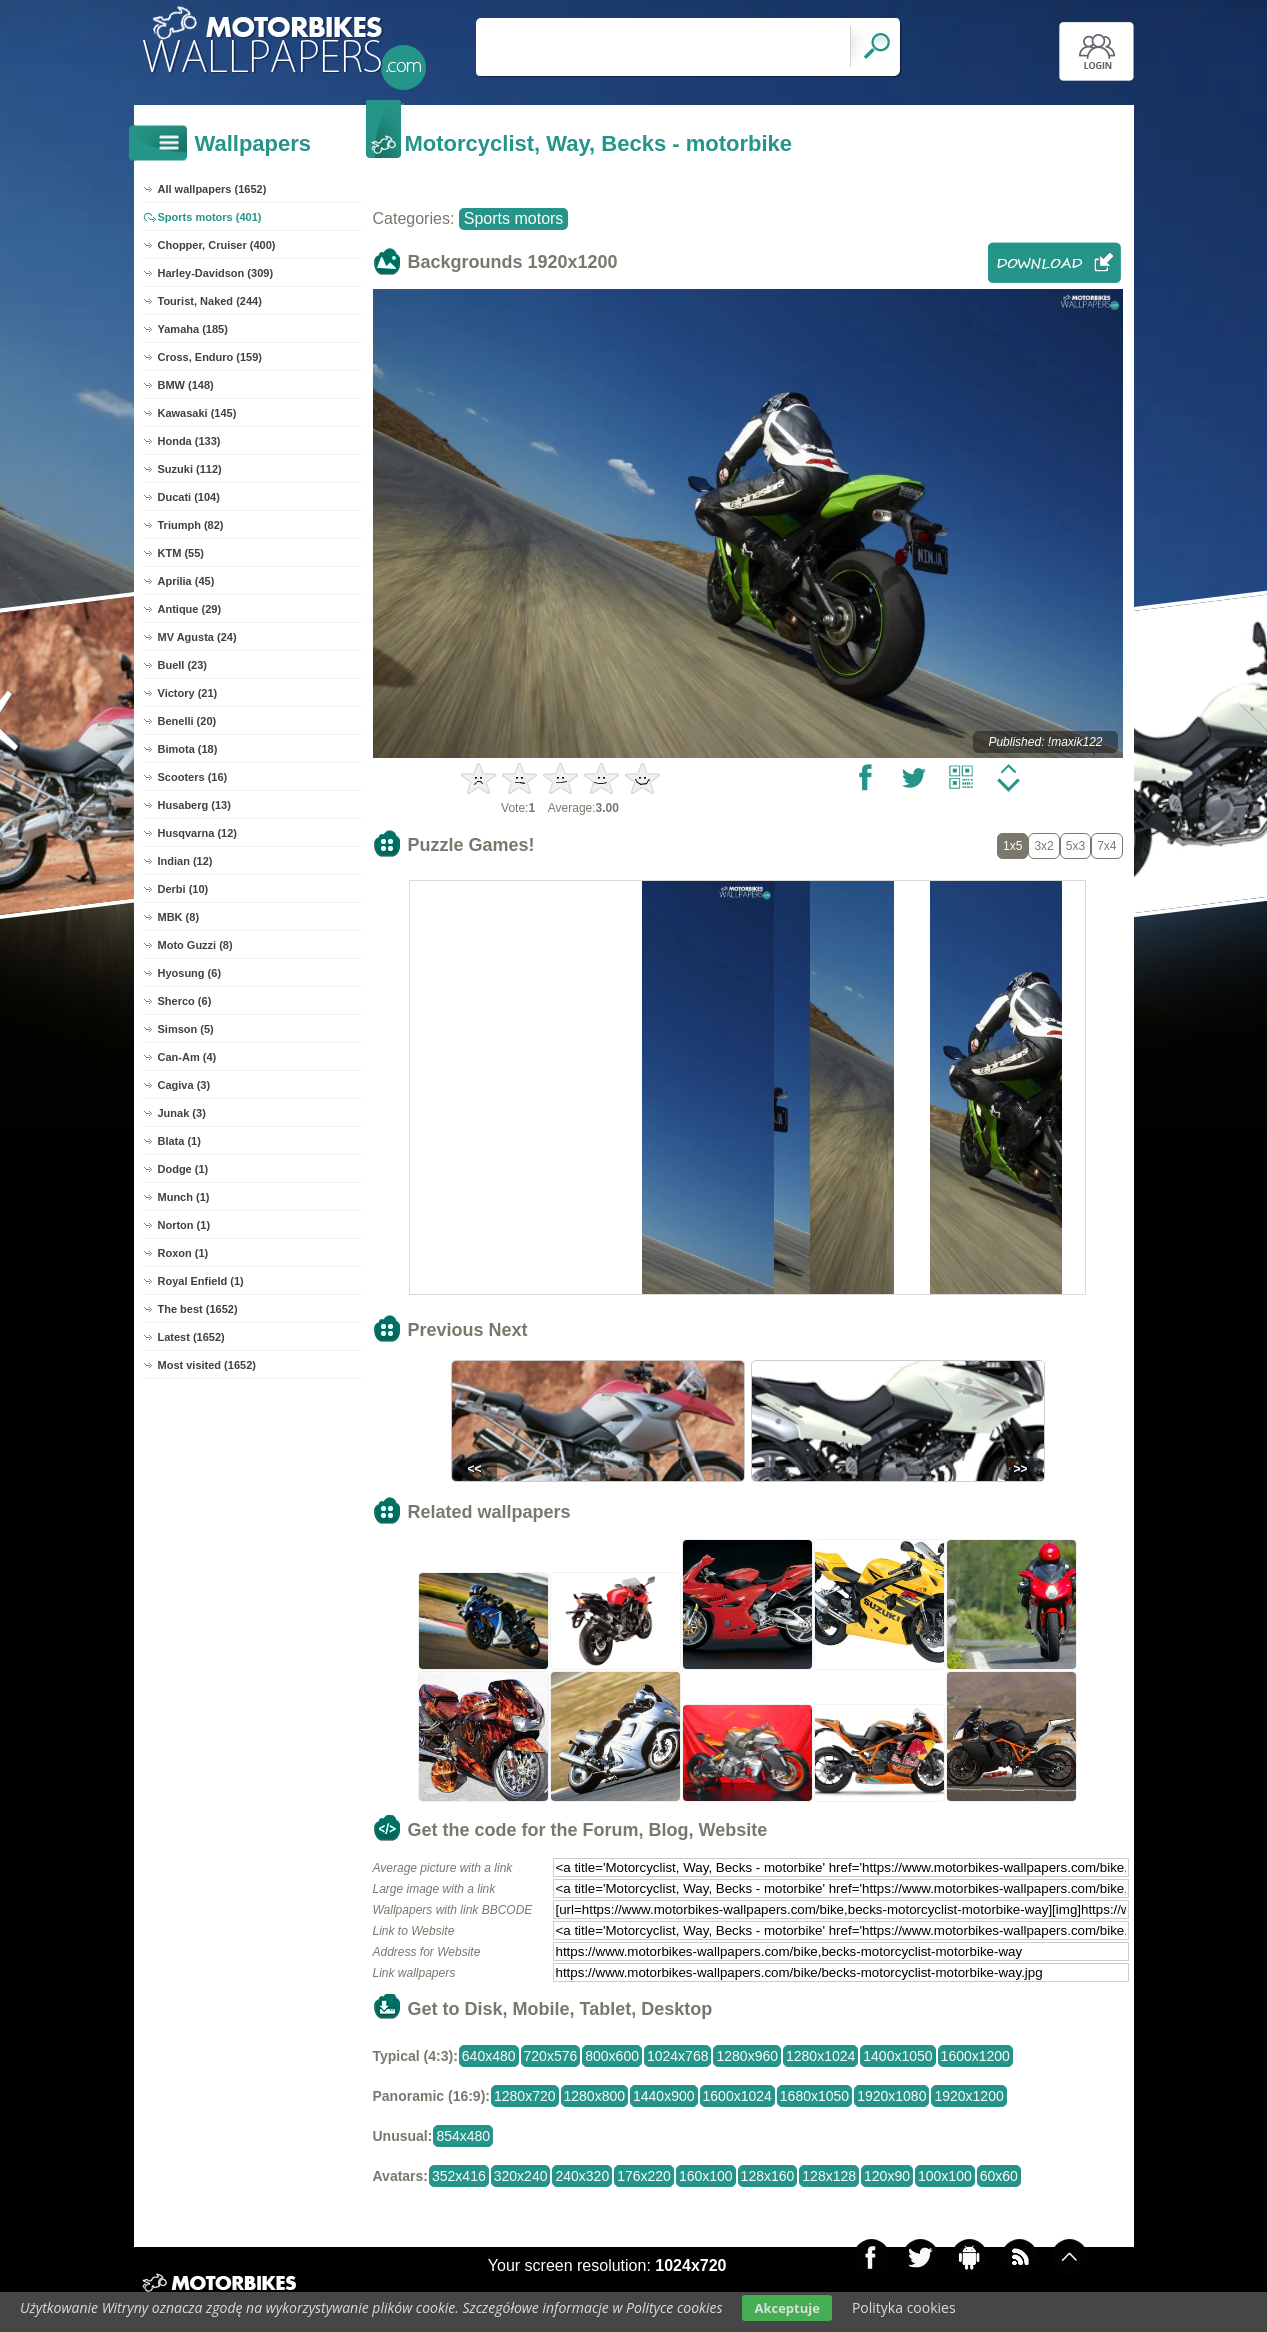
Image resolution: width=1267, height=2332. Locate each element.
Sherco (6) (185, 1001)
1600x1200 (975, 2056)
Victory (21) (188, 693)
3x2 (1043, 846)
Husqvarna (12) (197, 833)
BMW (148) (186, 385)
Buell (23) (183, 665)
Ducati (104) (189, 497)
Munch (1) (184, 1197)
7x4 (1106, 846)
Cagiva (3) (184, 1085)
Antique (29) (190, 609)
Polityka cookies (904, 2307)
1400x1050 (897, 2056)
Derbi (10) (183, 889)
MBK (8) (179, 917)
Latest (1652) (191, 1337)
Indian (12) (185, 861)
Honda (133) (189, 441)
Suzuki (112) (190, 469)
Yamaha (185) (193, 329)
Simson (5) (186, 1029)
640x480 (489, 2056)
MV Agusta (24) (197, 637)
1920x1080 (891, 2096)
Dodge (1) (183, 1169)
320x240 (521, 2176)
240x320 (582, 2176)
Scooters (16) (193, 777)
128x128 (829, 2176)
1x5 (1012, 846)
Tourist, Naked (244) (210, 301)
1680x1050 (814, 2096)
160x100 (706, 2176)
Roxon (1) (183, 1253)
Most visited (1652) (207, 1365)
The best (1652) (198, 1309)
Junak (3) (182, 1113)
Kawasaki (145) (197, 413)
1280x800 (595, 2096)
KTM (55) (181, 553)
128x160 (768, 2176)
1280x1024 (820, 2056)
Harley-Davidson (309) (216, 273)
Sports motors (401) (210, 217)
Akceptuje (786, 2308)
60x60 (999, 2176)
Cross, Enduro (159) (210, 357)
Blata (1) (179, 1141)
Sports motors (514, 218)
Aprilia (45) (186, 581)
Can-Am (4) (187, 1057)
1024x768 (678, 2056)
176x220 (644, 2176)
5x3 (1075, 846)
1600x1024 (737, 2096)
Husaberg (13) (194, 805)
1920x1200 (968, 2096)
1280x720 (525, 2096)
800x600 (612, 2056)
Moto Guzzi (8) (195, 945)
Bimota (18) (188, 749)
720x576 (551, 2056)
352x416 (459, 2176)
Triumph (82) (191, 525)
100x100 (945, 2176)
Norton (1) (184, 1225)
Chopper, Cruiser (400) (217, 245)
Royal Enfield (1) (201, 1281)
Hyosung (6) (190, 973)
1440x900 (664, 2096)
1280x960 (747, 2056)
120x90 (887, 2176)
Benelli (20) (187, 721)
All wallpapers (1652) (212, 189)
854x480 (463, 2136)
